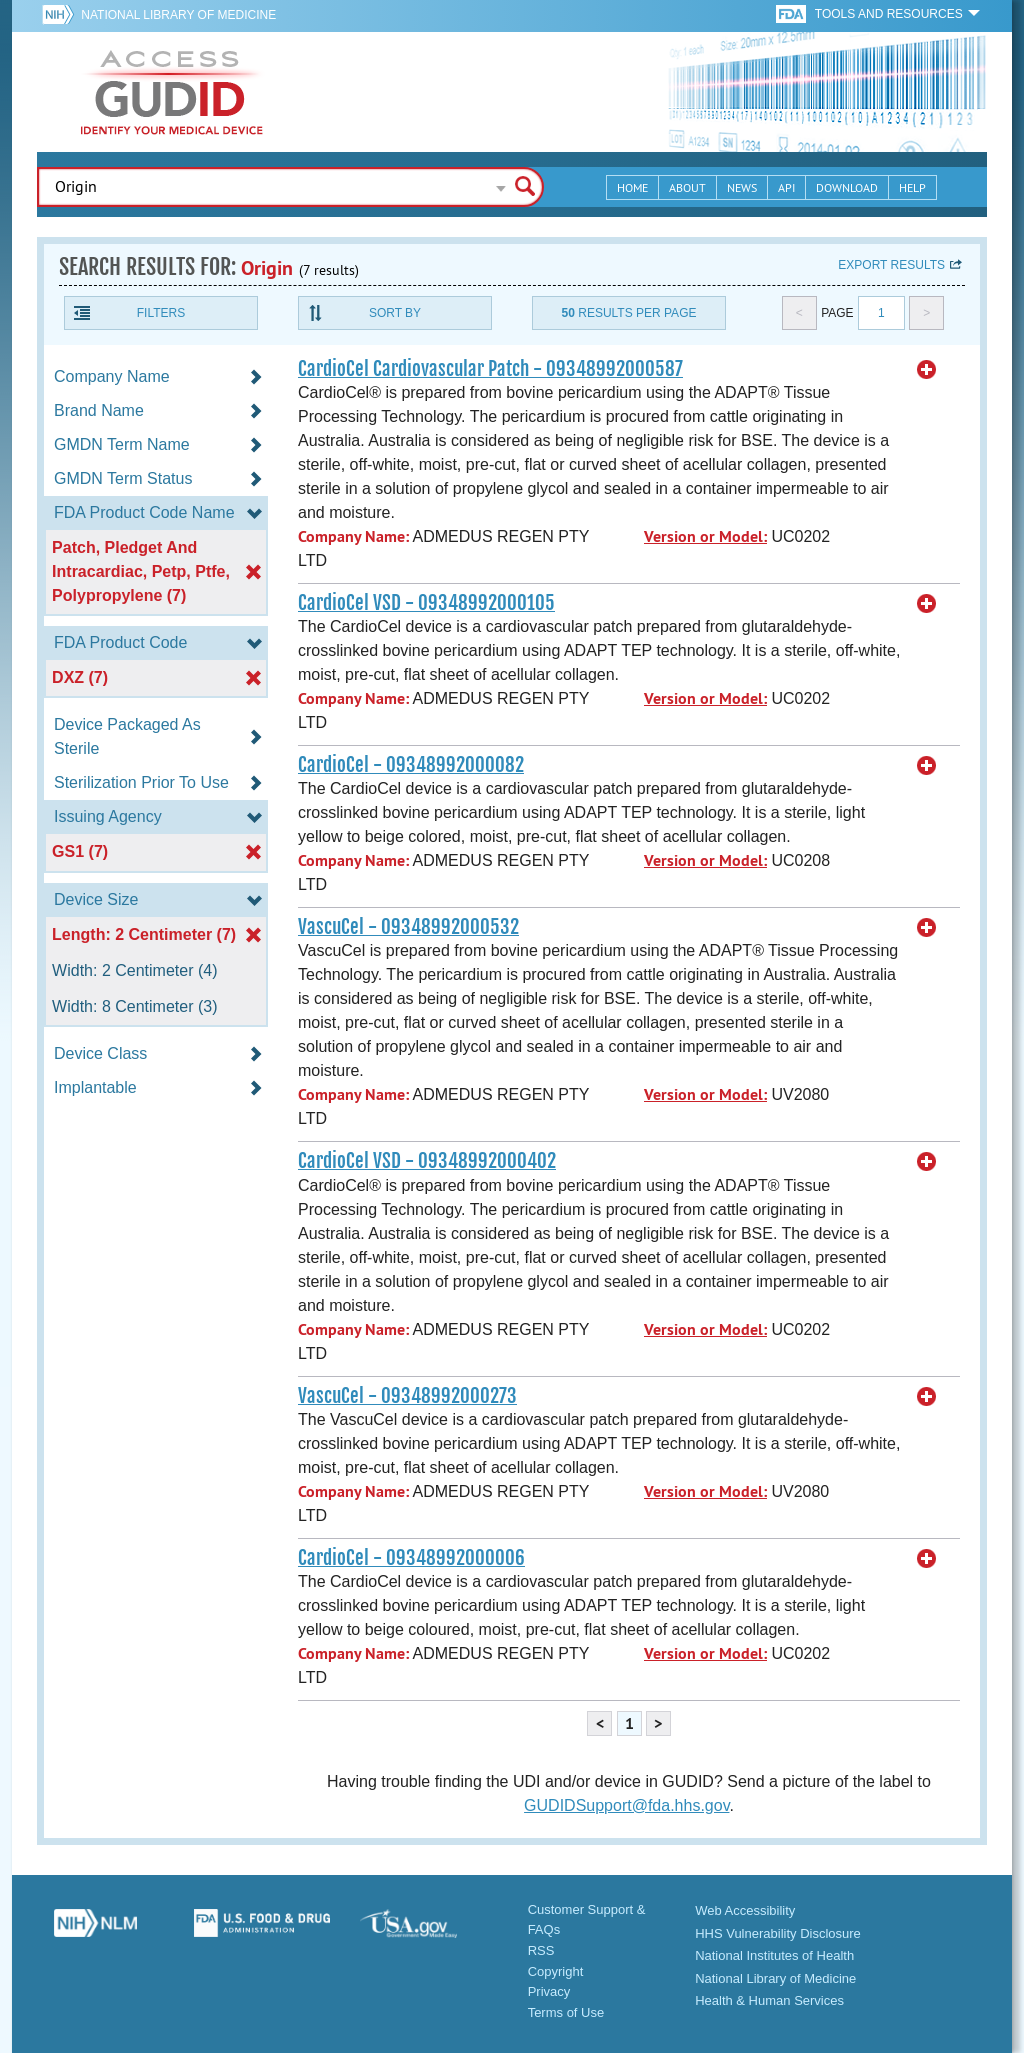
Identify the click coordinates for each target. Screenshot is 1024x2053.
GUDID (172, 92)
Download (847, 187)
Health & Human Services (769, 2000)
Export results (891, 265)
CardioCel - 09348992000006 (411, 1558)
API (786, 187)
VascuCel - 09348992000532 (408, 927)
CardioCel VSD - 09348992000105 (426, 603)
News (742, 187)
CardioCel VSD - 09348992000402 (427, 1161)
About (687, 187)
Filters (161, 313)
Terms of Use (566, 2012)
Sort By (395, 313)
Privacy (549, 1991)
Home (632, 187)
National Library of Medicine (178, 15)
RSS (541, 1950)
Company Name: (353, 536)
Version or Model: (705, 536)
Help (912, 187)
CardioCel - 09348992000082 (411, 765)
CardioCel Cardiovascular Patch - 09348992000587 (490, 369)
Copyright (556, 1971)
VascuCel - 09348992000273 (407, 1396)
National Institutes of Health (774, 1955)
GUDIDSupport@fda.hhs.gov (626, 1805)
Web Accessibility (745, 1910)
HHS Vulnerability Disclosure (778, 1933)
